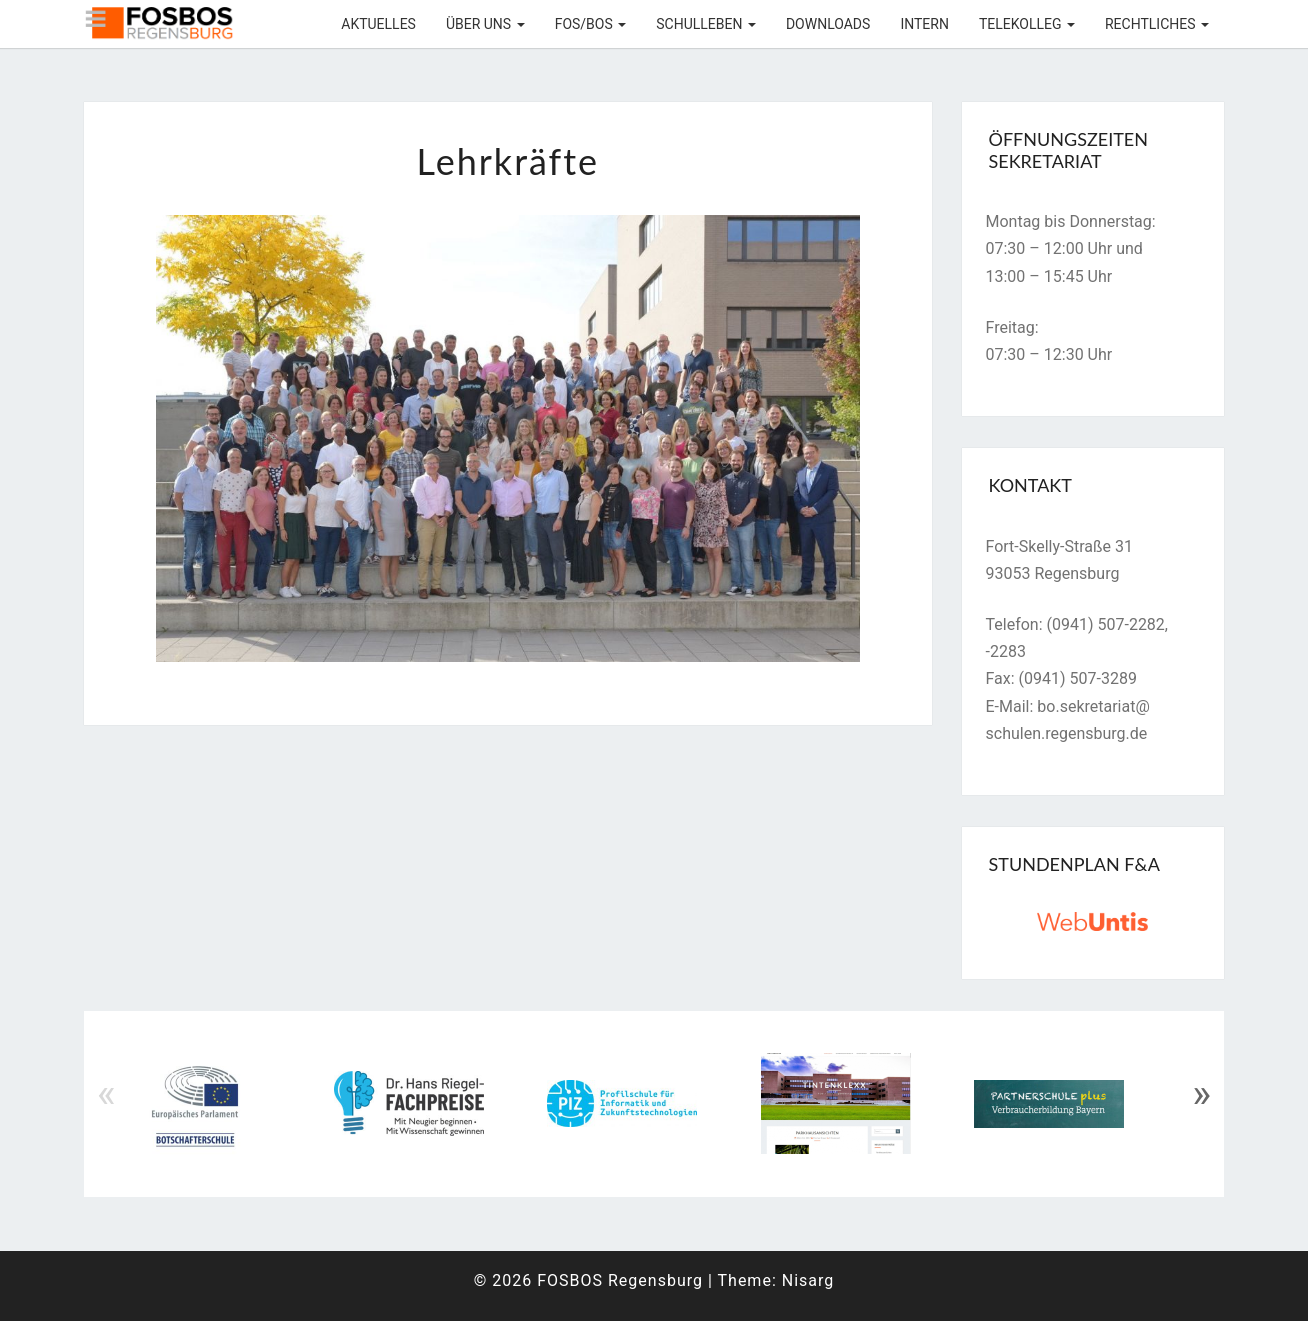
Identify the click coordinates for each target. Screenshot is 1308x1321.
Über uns (485, 24)
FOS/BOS (591, 24)
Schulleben (706, 24)
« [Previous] (106, 1094)
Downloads (828, 24)
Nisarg (808, 1280)
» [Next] (1201, 1094)
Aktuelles (378, 24)
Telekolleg (1027, 24)
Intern (924, 24)
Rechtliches (1157, 24)
